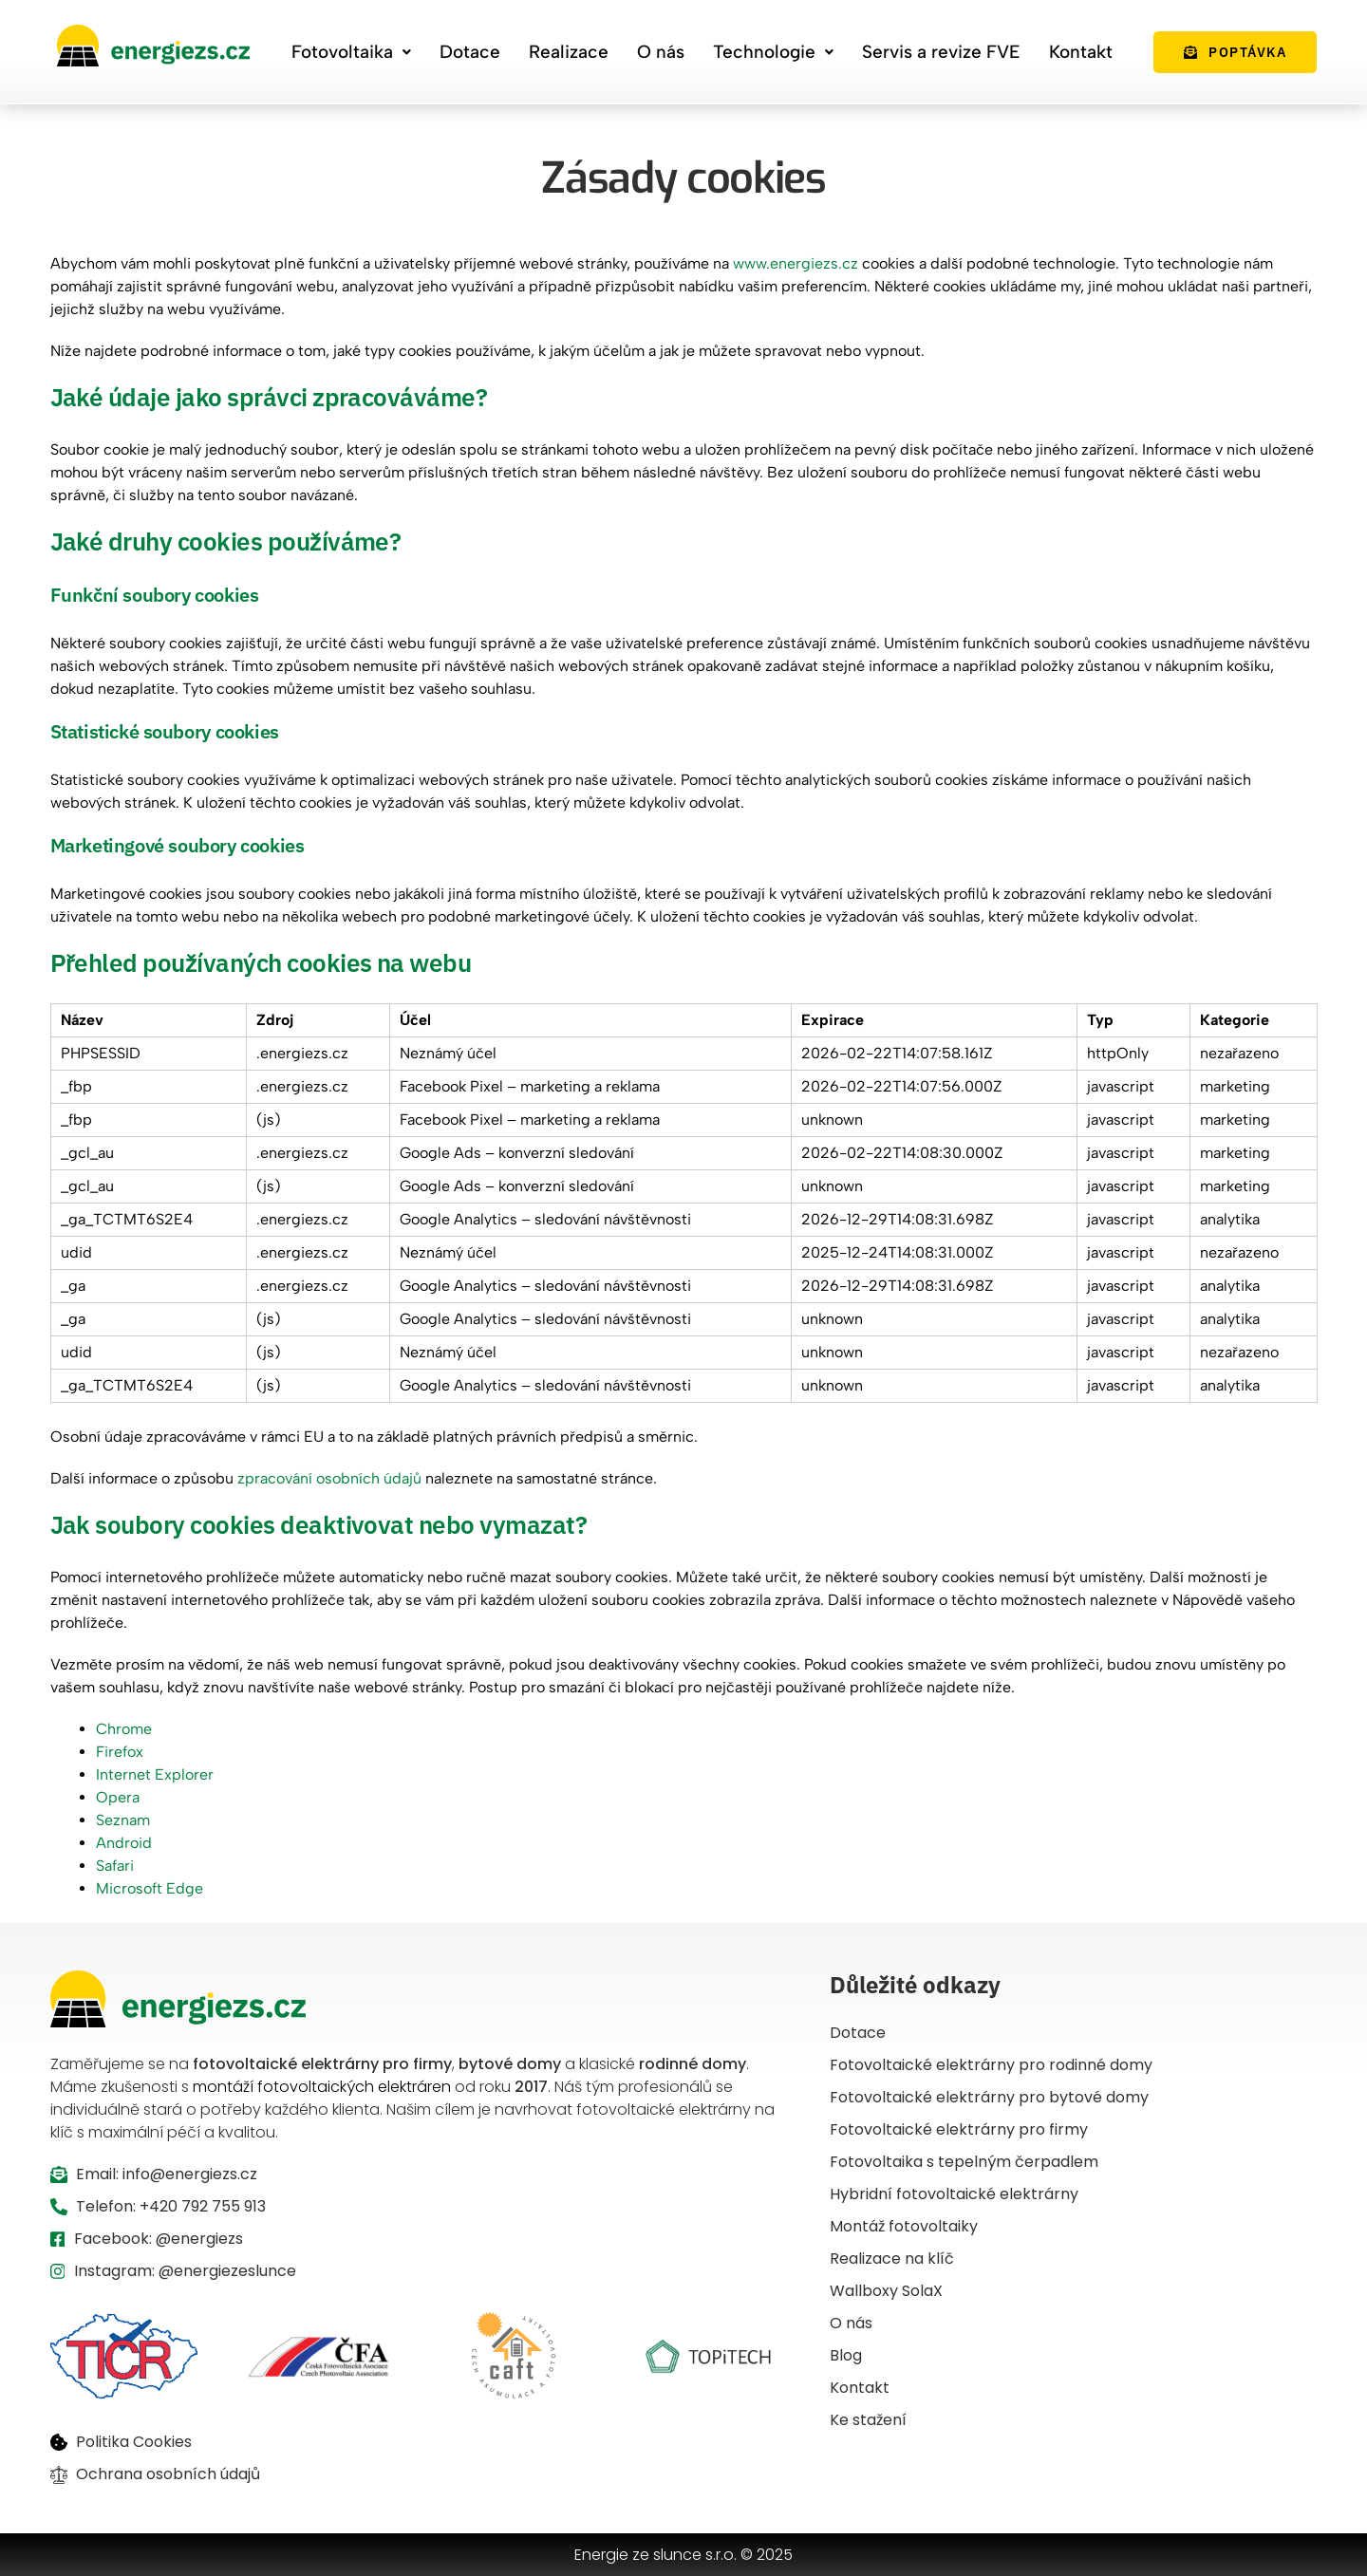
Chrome (124, 1729)
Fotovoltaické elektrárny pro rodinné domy (991, 2065)
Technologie (773, 52)
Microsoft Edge (149, 1888)
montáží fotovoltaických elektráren (322, 2087)
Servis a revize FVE (941, 52)
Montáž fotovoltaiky (904, 2226)
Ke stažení (868, 2420)
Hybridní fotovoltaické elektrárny (954, 2194)
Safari (115, 1866)
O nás (660, 52)
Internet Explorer (155, 1774)
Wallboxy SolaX (886, 2291)
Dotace (470, 52)
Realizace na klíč (892, 2258)
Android (124, 1843)
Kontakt (1081, 52)
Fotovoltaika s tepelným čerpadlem (964, 2162)
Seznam (123, 1820)
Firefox (119, 1752)
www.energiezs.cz (795, 263)
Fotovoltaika (351, 52)
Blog (846, 2355)
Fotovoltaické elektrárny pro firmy (959, 2129)
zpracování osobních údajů (329, 1478)
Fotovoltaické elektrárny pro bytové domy (989, 2097)
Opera (118, 1797)
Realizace (569, 52)
